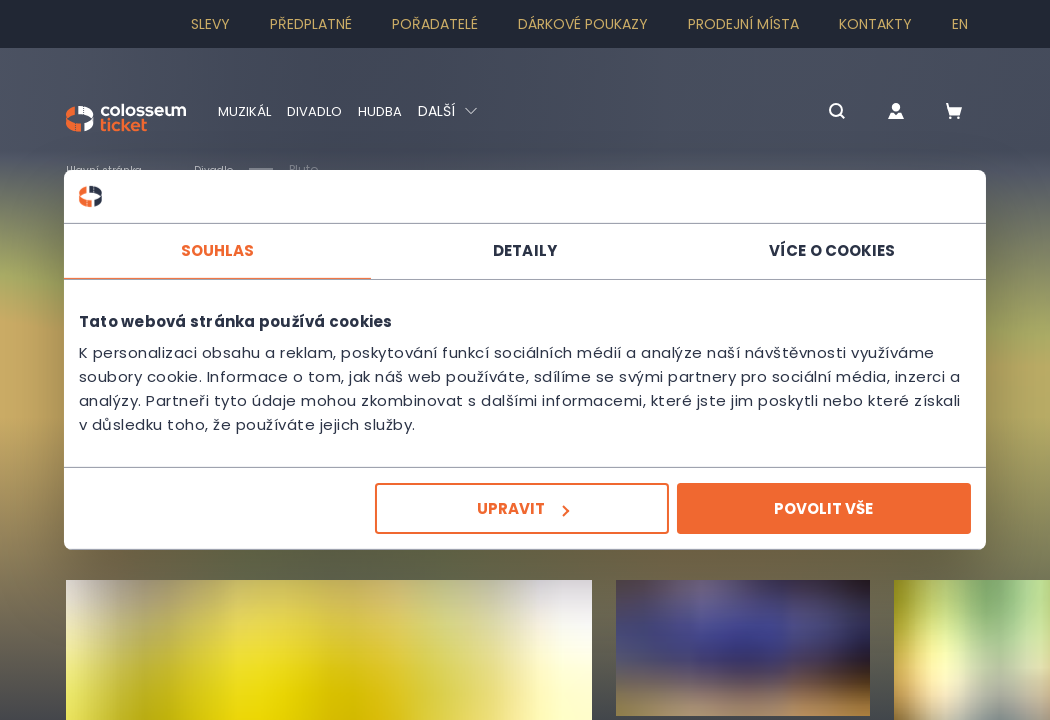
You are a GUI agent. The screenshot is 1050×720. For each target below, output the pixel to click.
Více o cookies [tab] (825, 249)
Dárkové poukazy (583, 24)
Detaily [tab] (525, 249)
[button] (813, 112)
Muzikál (245, 111)
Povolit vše (816, 508)
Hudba (386, 111)
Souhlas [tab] (225, 249)
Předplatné (311, 24)
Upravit (523, 508)
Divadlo (318, 111)
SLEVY (210, 24)
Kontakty (875, 24)
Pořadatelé (435, 24)
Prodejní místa (743, 24)
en (960, 24)
